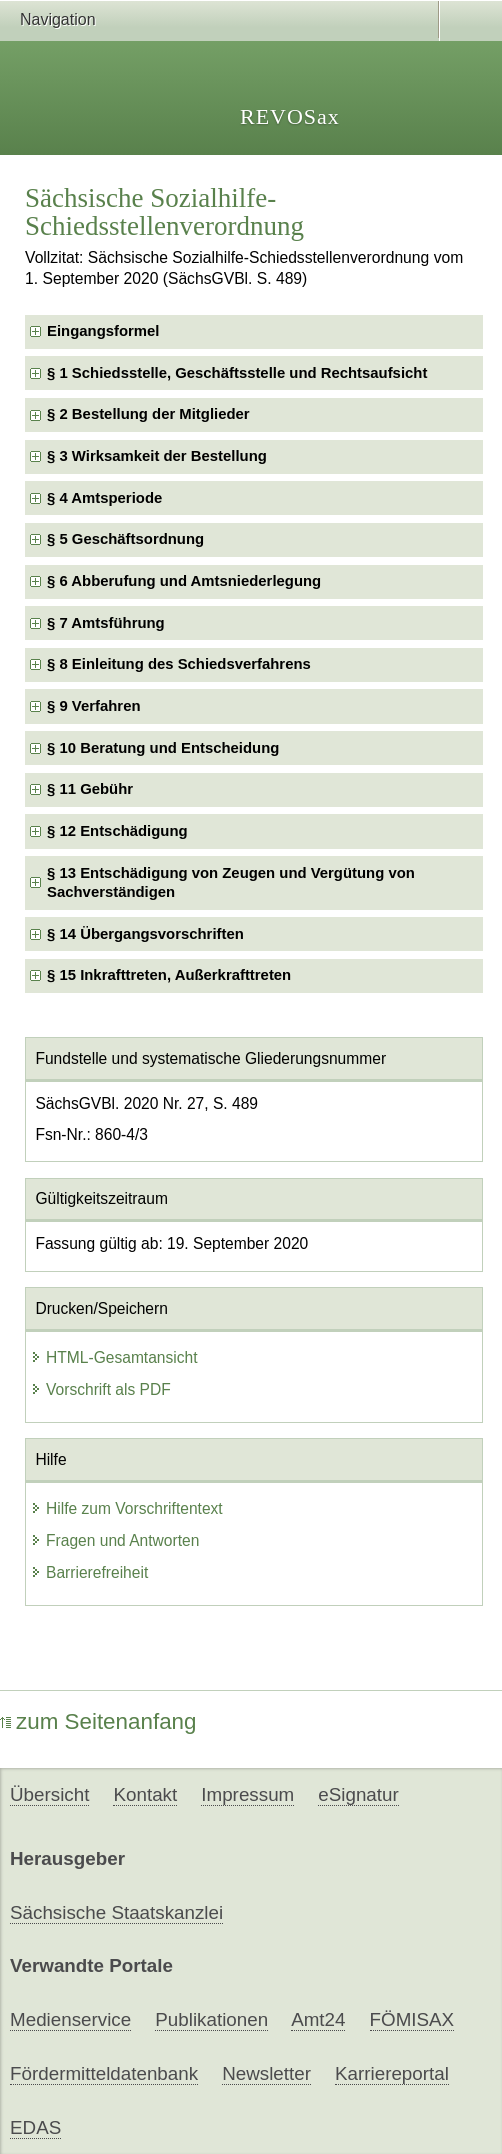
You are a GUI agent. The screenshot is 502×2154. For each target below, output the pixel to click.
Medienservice (70, 2019)
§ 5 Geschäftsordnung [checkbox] (125, 539)
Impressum (247, 1794)
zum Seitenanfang (98, 1721)
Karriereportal (392, 2073)
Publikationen (211, 2019)
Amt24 (318, 2019)
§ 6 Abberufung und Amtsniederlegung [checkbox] (184, 581)
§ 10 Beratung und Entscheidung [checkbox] (163, 748)
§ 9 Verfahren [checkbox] (93, 706)
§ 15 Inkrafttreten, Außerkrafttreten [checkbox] (169, 975)
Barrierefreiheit (89, 1572)
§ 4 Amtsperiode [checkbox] (104, 498)
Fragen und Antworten (114, 1540)
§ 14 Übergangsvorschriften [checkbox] (145, 934)
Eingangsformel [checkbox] (103, 331)
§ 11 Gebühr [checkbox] (90, 789)
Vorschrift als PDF (100, 1389)
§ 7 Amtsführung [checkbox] (106, 623)
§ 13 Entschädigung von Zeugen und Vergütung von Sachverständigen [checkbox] (231, 882)
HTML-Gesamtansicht (114, 1357)
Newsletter (266, 2073)
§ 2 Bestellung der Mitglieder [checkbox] (148, 414)
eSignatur (358, 1794)
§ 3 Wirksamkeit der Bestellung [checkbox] (157, 456)
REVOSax (290, 116)
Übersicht (49, 1794)
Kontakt (145, 1794)
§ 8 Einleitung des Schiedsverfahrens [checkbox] (179, 664)
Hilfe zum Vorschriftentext (126, 1508)
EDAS (35, 2127)
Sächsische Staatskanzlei (116, 1912)
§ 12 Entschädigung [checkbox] (117, 831)
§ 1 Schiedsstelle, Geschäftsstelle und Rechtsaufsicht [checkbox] (237, 373)
